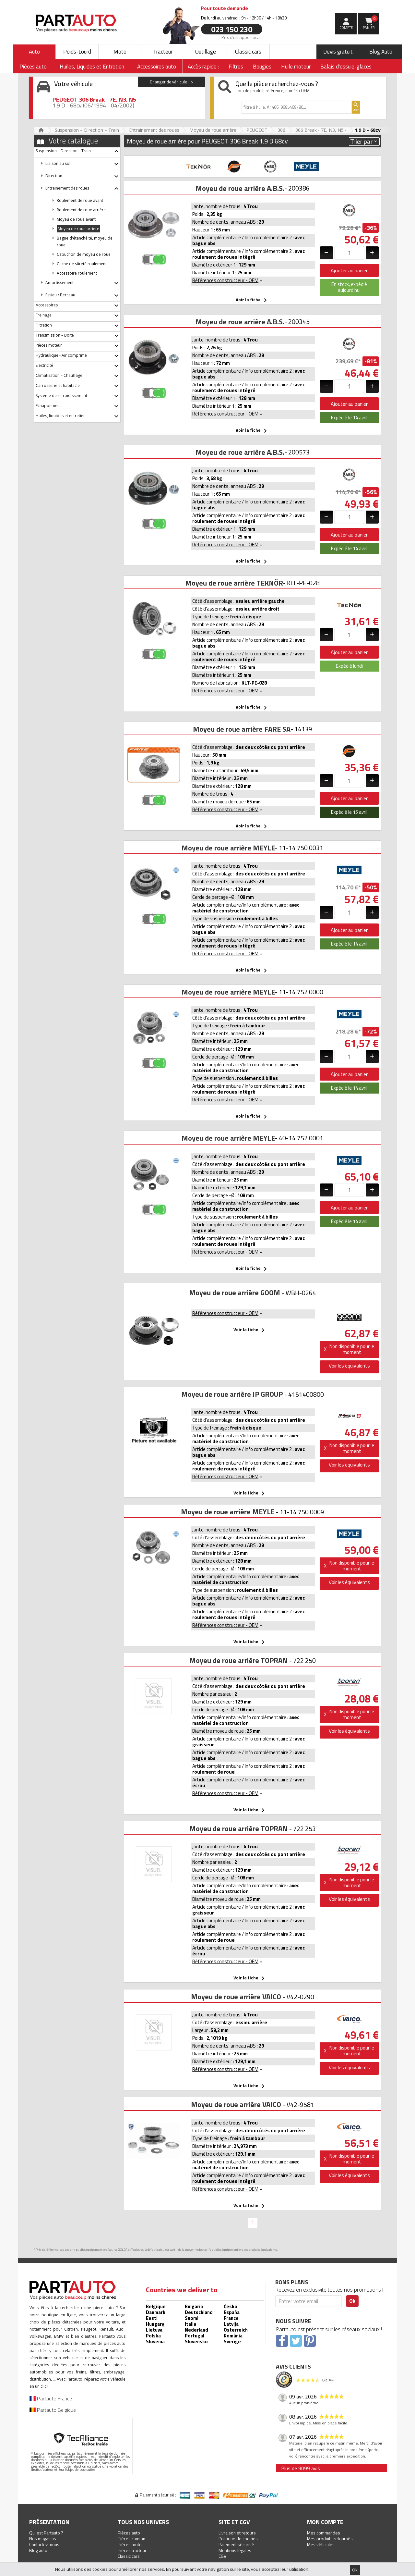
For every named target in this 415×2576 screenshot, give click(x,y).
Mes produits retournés (330, 2538)
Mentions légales (235, 2550)
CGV (222, 2556)
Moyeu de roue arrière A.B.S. (240, 188)
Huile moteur (296, 66)
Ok (355, 2570)
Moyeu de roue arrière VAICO (236, 1996)
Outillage (205, 51)
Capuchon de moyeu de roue (84, 254)
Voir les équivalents (349, 1365)
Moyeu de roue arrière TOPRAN (238, 1660)
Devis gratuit (338, 52)
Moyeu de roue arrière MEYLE (228, 847)
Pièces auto (129, 2532)
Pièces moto (130, 2544)
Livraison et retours (237, 2532)
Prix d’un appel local (241, 37)
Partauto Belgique (53, 2410)
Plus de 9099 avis (300, 2468)
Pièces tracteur (132, 2550)
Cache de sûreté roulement (82, 263)
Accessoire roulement (77, 273)
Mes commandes (323, 2532)
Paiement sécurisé (236, 2544)
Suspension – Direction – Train (87, 130)
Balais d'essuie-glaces (346, 66)
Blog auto (38, 2550)
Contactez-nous (44, 2544)
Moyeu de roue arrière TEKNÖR (234, 582)
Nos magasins (42, 2538)
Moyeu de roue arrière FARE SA (241, 729)
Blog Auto (380, 52)
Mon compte (325, 2522)
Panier (370, 22)
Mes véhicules (321, 2544)
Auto (34, 51)
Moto (119, 51)
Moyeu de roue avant (76, 219)
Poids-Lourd (77, 51)
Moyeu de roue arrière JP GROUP (232, 1394)
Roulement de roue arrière (81, 210)
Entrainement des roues (154, 130)
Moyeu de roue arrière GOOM (234, 1292)
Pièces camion (131, 2538)
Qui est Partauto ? (46, 2532)
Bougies (262, 66)
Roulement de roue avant (80, 200)
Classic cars (248, 51)
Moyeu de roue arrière (212, 130)
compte (346, 27)
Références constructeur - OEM (228, 280)
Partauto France (51, 2398)
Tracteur (162, 51)
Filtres (236, 66)
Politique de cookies (238, 2538)
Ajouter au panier (349, 270)
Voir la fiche (252, 300)
